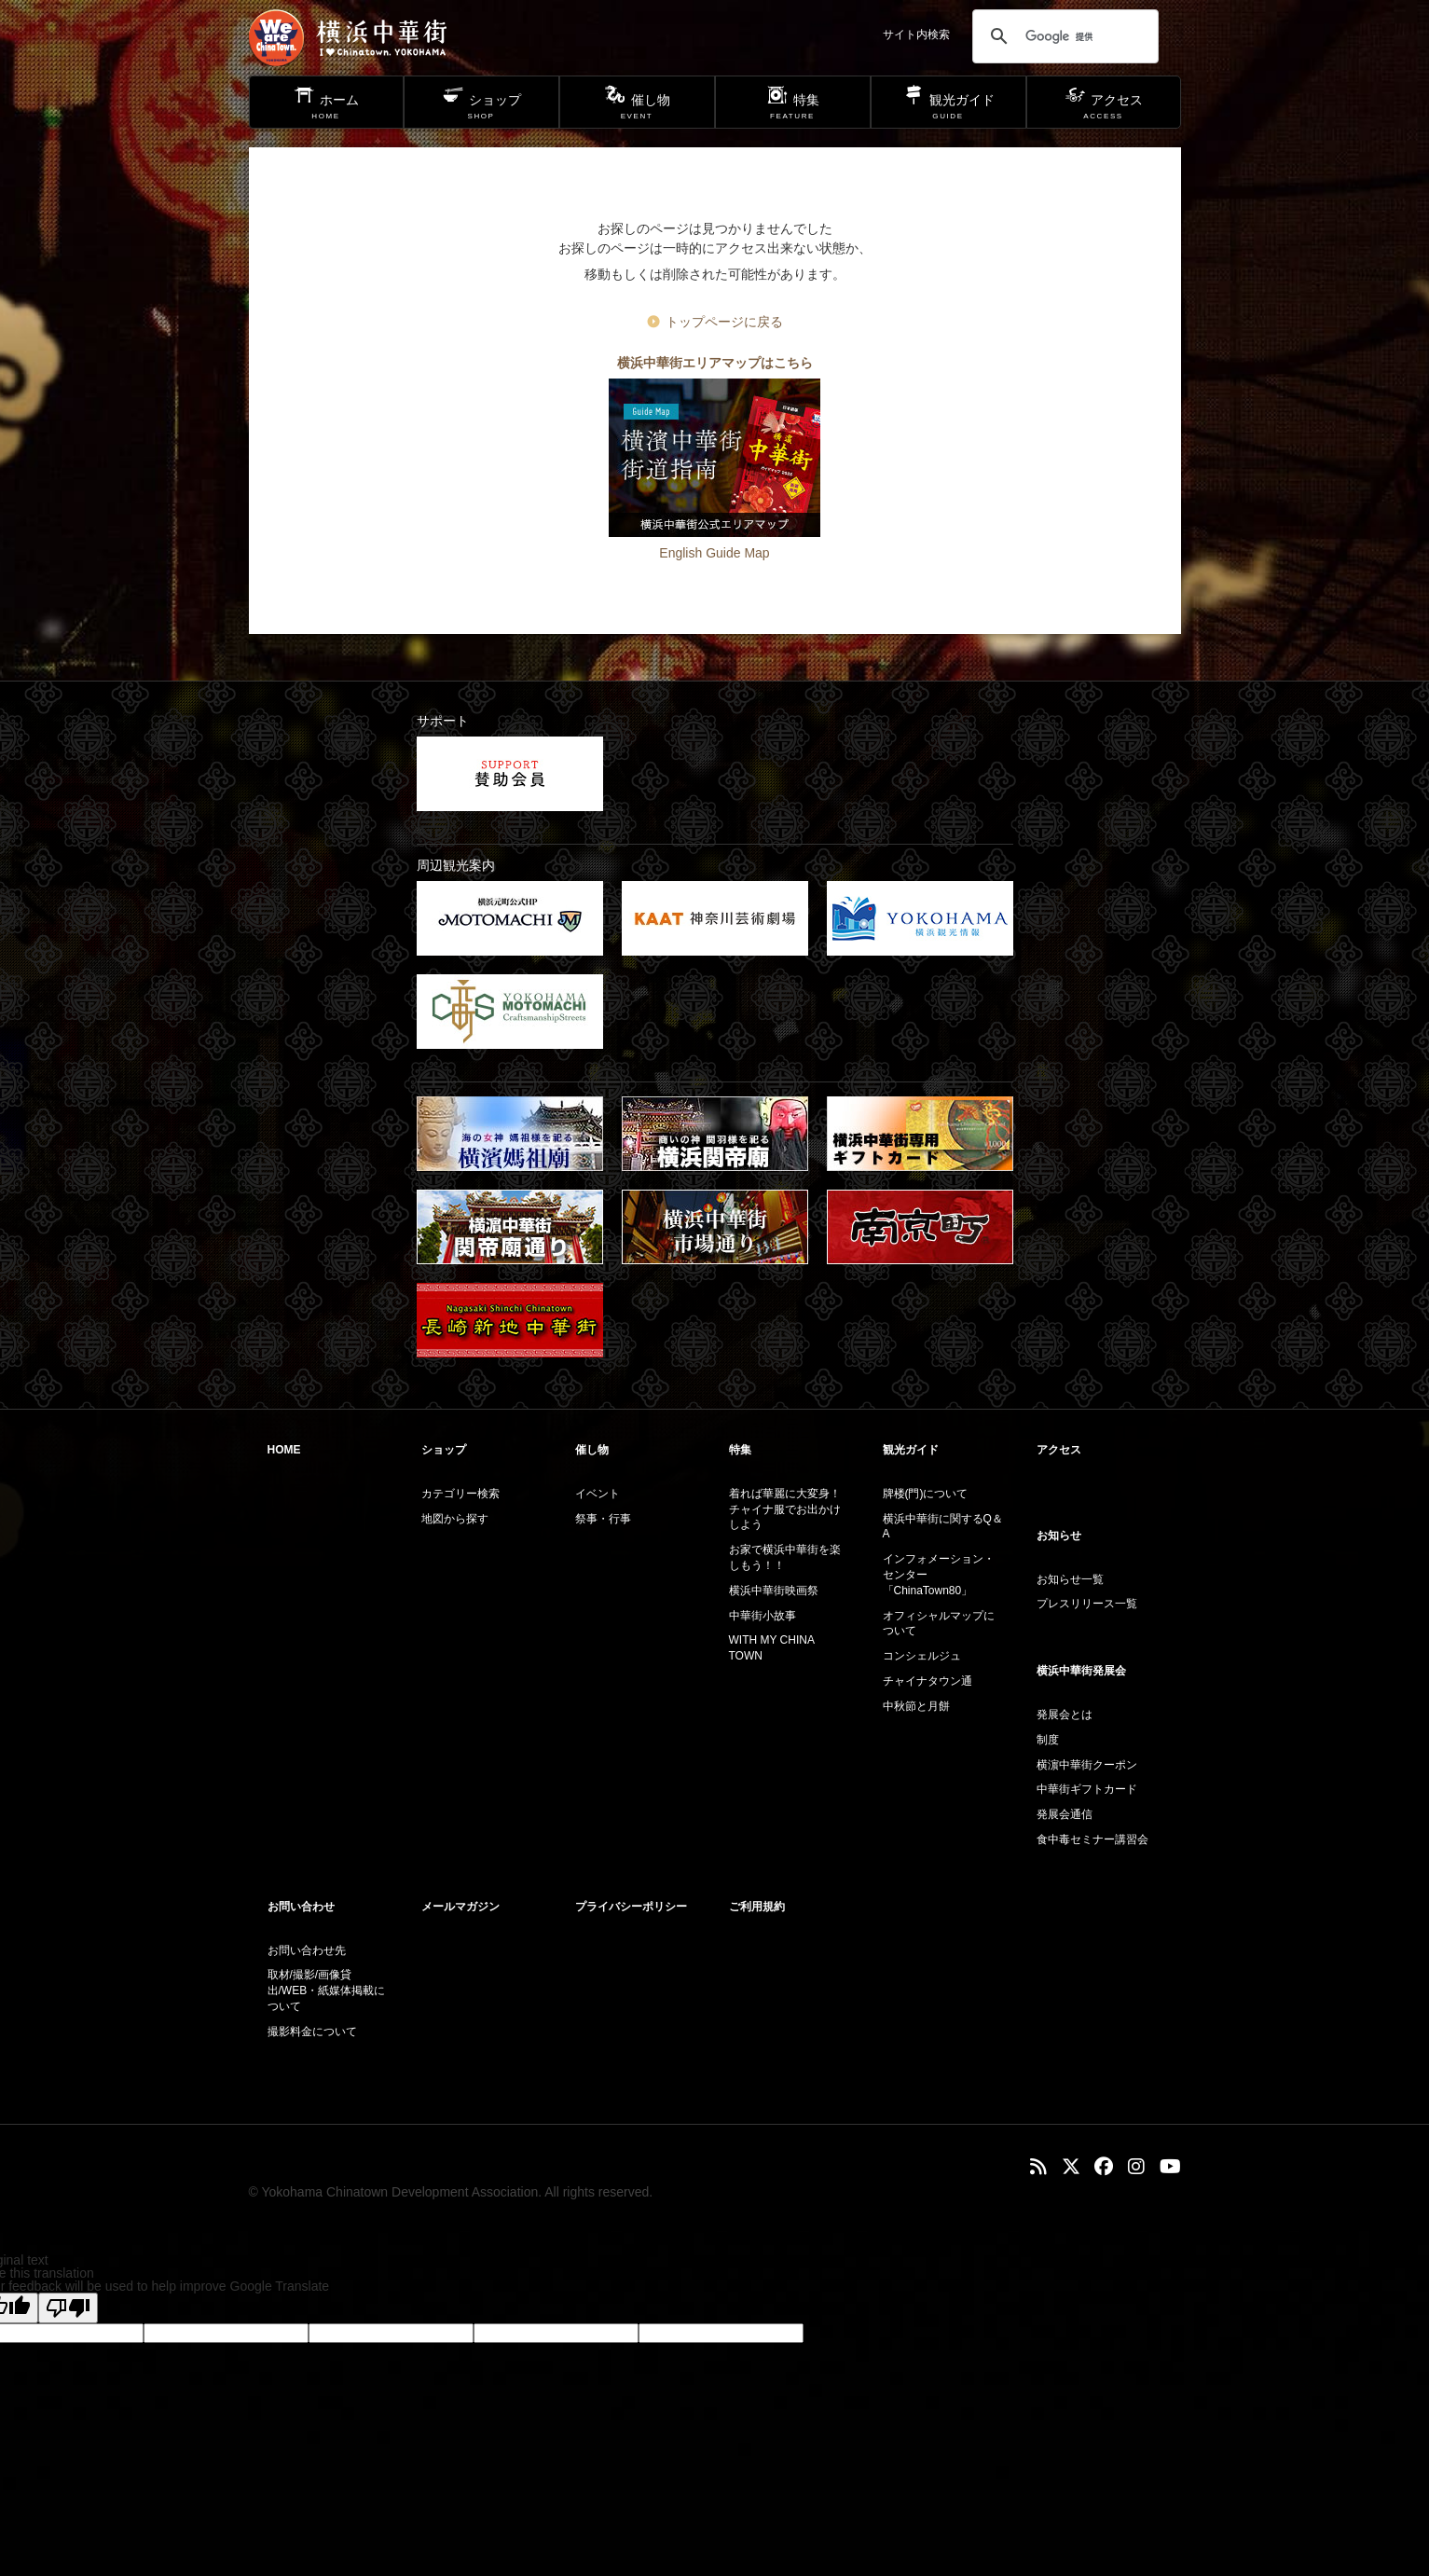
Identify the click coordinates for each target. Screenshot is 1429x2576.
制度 (1048, 1739)
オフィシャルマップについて (939, 1623)
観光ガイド (911, 1449)
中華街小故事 (762, 1615)
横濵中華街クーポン (1087, 1764)
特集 (740, 1449)
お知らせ (1059, 1535)
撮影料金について (312, 2031)
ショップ (443, 1449)
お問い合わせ (301, 1906)
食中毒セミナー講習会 (1092, 1839)
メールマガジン (460, 1906)
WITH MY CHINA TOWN (772, 1647)
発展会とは (1064, 1714)
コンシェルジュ (922, 1655)
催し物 (592, 1449)
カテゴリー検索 (460, 1493)
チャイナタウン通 (927, 1680)
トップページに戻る (724, 321)
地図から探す (454, 1518)
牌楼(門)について (926, 1493)
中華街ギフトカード (1087, 1789)
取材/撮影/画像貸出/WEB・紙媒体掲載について (327, 1990)
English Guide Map (714, 552)
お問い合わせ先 (307, 1950)
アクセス (1059, 1449)
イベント (597, 1493)
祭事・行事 (603, 1518)
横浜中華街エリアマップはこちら (715, 362)
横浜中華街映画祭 (773, 1590)
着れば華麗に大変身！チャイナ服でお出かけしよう (785, 1509)
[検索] (1062, 36)
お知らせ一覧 (1070, 1579)
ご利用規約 (757, 1906)
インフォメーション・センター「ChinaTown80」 (939, 1574)
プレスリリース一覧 (1087, 1603)
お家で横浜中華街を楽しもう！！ (785, 1557)
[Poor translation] (68, 2308)
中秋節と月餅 (916, 1706)
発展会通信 (1064, 1814)
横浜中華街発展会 (1081, 1670)
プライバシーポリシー (631, 1906)
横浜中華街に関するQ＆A (943, 1526)
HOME (284, 1449)
